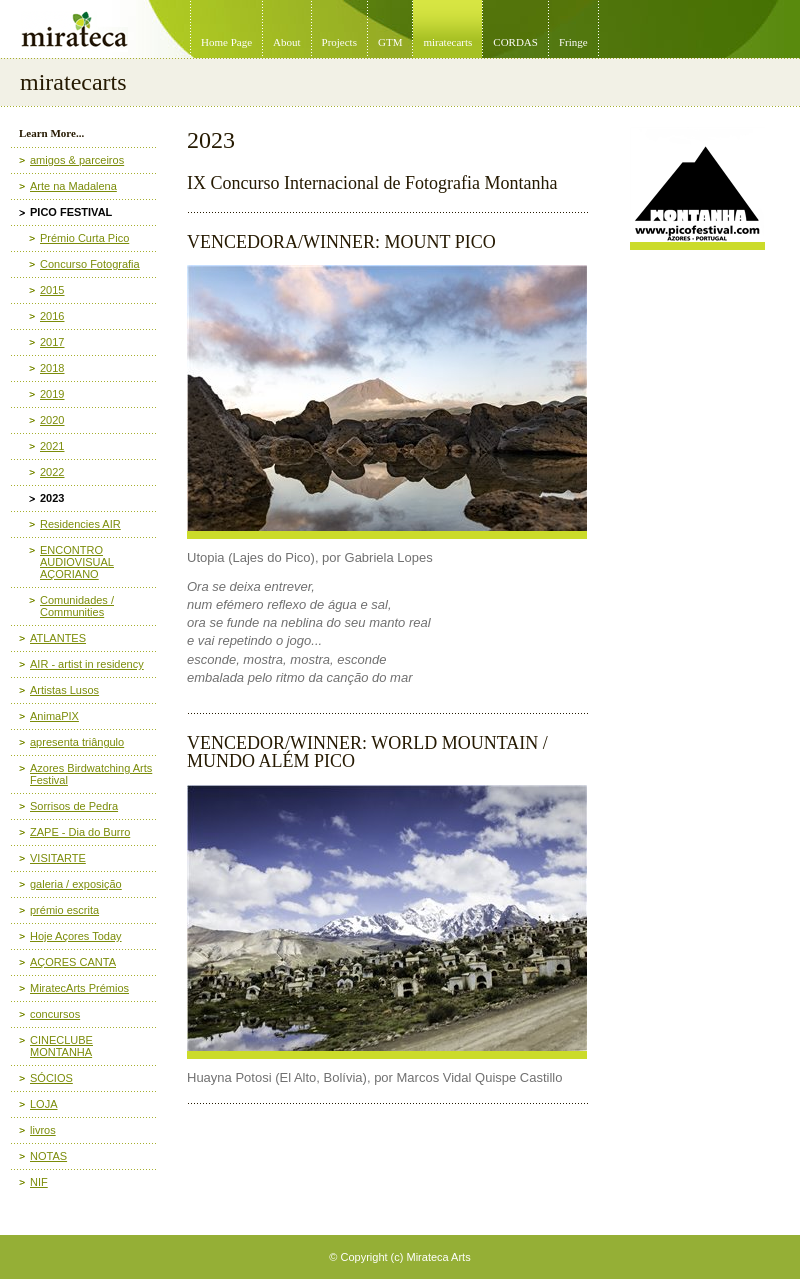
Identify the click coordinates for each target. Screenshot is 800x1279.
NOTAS (48, 1156)
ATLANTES (58, 638)
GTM (390, 42)
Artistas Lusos (64, 690)
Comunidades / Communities (77, 606)
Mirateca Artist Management (6, 0)
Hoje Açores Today (76, 936)
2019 (52, 394)
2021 (52, 446)
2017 (52, 342)
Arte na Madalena (73, 186)
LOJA (44, 1104)
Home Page (226, 42)
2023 (52, 498)
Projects (339, 42)
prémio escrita (64, 910)
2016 (52, 316)
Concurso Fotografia (90, 264)
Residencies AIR (80, 524)
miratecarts (447, 42)
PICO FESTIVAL (71, 212)
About (287, 42)
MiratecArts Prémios (79, 988)
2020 (52, 420)
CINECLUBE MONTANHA (61, 1046)
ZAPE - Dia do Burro (80, 832)
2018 (52, 368)
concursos (55, 1014)
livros (43, 1130)
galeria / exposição (76, 884)
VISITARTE (58, 858)
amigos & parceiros (77, 160)
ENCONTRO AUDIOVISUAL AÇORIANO (77, 562)
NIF (39, 1182)
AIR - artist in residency (87, 664)
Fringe (573, 42)
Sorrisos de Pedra (74, 806)
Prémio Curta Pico (84, 238)
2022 (52, 472)
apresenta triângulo (77, 742)
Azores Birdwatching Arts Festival (91, 774)
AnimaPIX (54, 716)
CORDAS (515, 42)
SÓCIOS (51, 1078)
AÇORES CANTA (73, 962)
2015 (52, 290)
